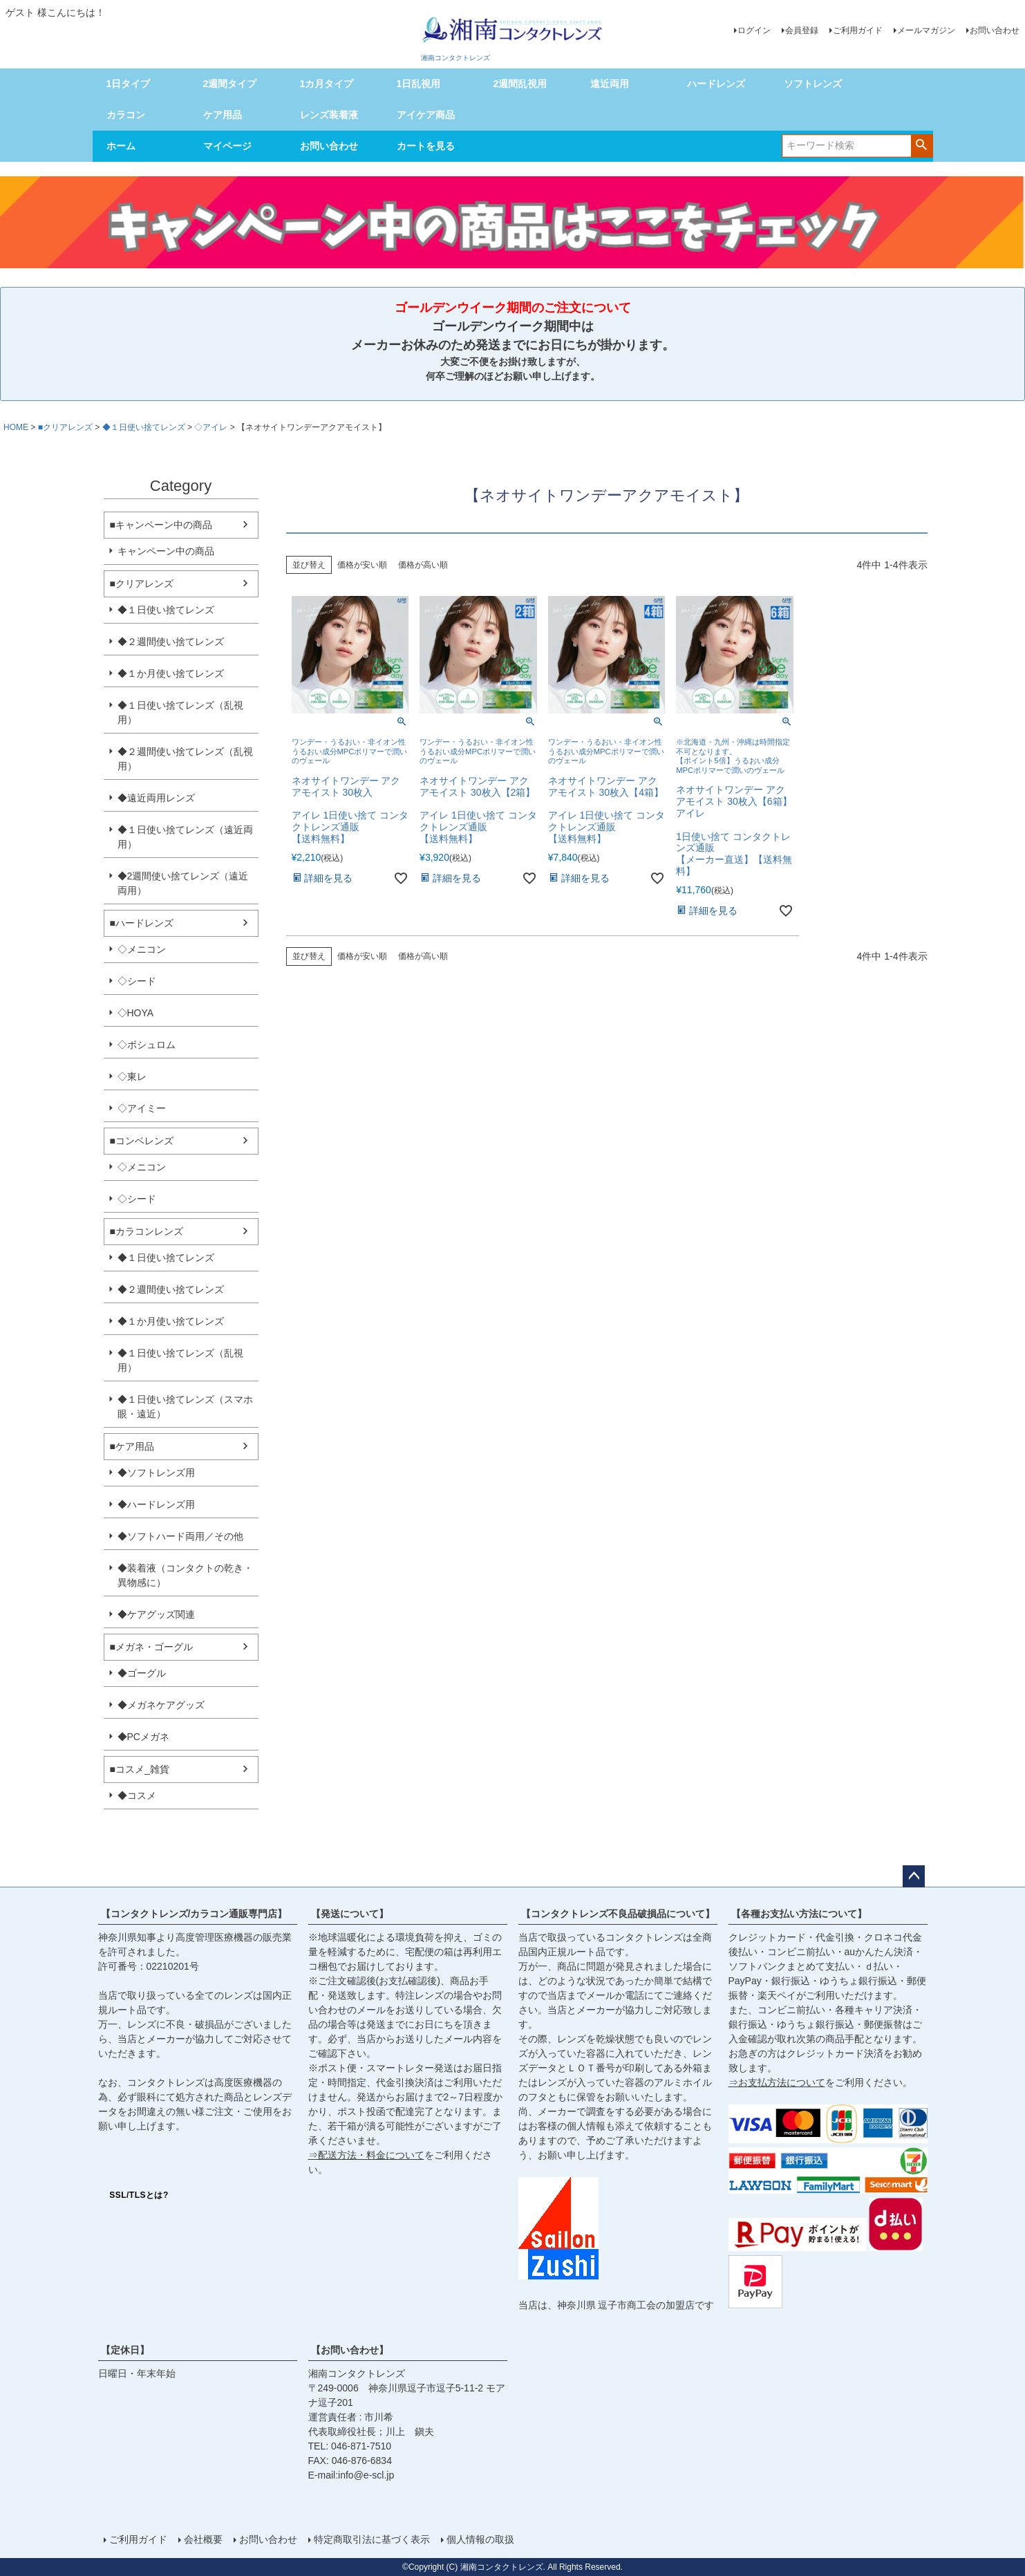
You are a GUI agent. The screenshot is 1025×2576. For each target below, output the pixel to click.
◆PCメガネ (143, 1736)
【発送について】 (349, 1913)
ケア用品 (222, 114)
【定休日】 (125, 2349)
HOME (15, 427)
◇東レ (132, 1076)
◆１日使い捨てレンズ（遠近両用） (185, 837)
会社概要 (203, 2539)
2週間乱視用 (520, 83)
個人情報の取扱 (480, 2539)
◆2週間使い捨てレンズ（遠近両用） (183, 883)
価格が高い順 (423, 565)
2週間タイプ (230, 83)
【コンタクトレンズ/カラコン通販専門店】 (194, 1913)
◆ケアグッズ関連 (156, 1614)
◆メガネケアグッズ (161, 1704)
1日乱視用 (419, 83)
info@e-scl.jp (366, 2475)
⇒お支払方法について (776, 2082)
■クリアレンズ (65, 427)
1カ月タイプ (327, 83)
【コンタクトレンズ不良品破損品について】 (618, 1913)
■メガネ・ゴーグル (151, 1646)
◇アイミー (141, 1108)
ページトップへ (914, 1876)
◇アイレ (210, 427)
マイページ (227, 145)
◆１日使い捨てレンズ (143, 427)
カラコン (125, 114)
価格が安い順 (362, 565)
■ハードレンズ (141, 922)
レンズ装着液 (329, 114)
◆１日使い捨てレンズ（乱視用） (180, 712)
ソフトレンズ (813, 83)
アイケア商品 (426, 114)
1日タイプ (128, 83)
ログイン (754, 30)
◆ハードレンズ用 (156, 1504)
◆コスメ (136, 1795)
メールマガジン (926, 30)
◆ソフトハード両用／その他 (180, 1536)
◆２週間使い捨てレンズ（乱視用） (185, 759)
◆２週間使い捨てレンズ (170, 641)
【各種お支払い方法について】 (799, 1913)
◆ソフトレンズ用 (156, 1472)
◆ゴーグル (141, 1673)
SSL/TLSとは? (139, 2195)
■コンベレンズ (141, 1140)
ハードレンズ (716, 83)
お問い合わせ (994, 30)
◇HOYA (135, 1012)
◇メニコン (141, 949)
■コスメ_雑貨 (139, 1769)
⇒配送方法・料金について (366, 2154)
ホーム (120, 145)
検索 (921, 144)
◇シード (136, 981)
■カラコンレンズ (146, 1231)
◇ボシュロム (146, 1044)
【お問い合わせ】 (349, 2349)
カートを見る (426, 145)
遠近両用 (609, 83)
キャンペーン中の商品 (165, 551)
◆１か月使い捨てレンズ (170, 673)
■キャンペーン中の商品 (161, 524)
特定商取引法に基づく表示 (372, 2539)
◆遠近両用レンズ (156, 797)
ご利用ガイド (858, 30)
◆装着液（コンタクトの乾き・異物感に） (185, 1575)
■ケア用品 (132, 1446)
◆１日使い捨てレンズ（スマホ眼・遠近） (185, 1406)
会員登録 (801, 30)
